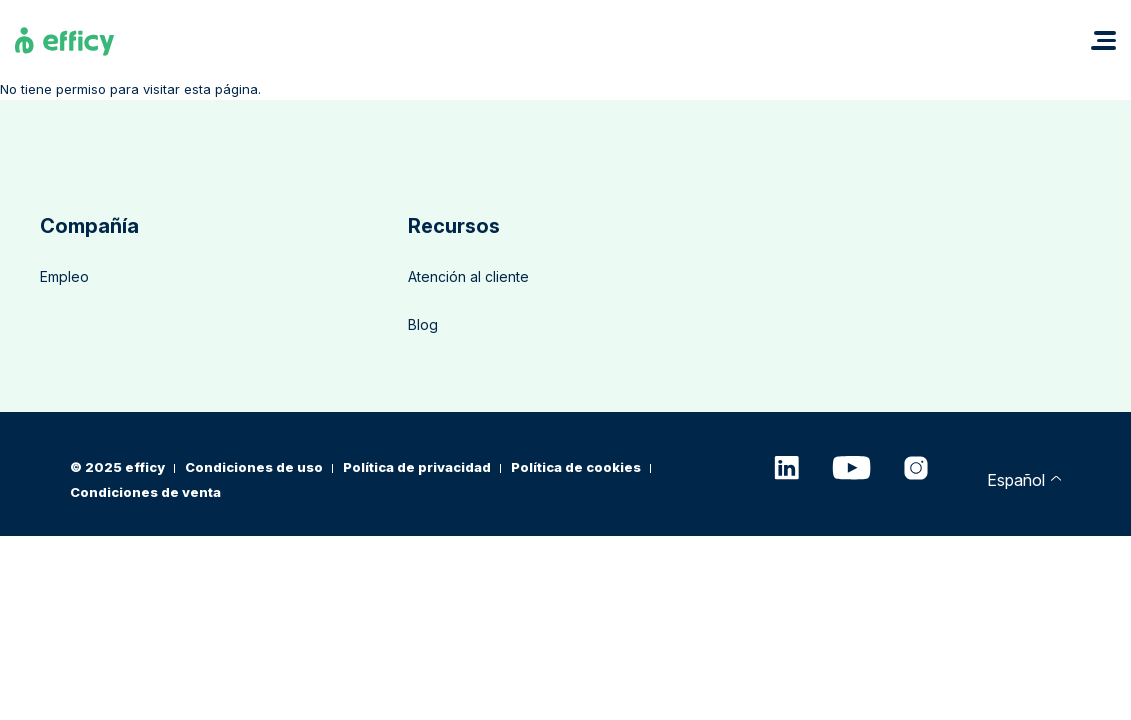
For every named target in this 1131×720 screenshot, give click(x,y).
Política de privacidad (417, 467)
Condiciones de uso (254, 467)
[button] (1103, 40)
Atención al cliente (468, 276)
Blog (423, 324)
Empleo (64, 276)
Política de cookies (576, 467)
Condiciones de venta (145, 492)
